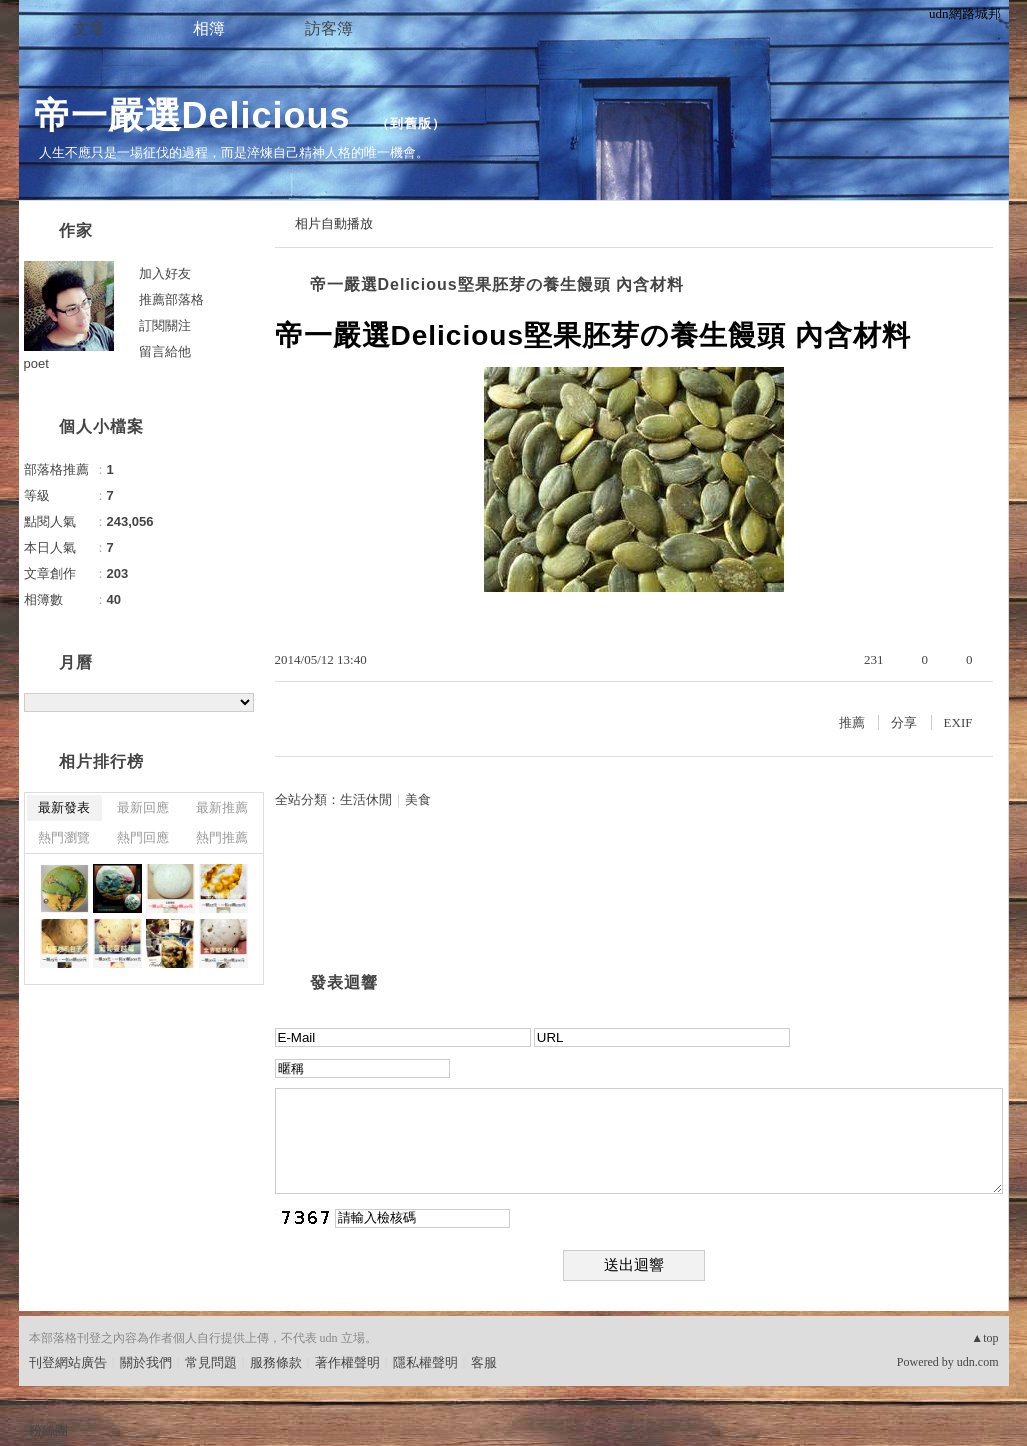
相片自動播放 (334, 223)
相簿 (209, 28)
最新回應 (143, 807)
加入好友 (165, 273)
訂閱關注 (165, 325)
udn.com (978, 1362)
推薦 (852, 722)
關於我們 (146, 1362)
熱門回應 (143, 837)
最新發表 (64, 807)
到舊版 (411, 123)
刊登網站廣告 (68, 1362)
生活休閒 (366, 799)
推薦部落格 (171, 299)
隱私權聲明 (425, 1362)
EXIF (958, 722)
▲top (984, 1338)
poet (36, 363)
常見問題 (211, 1362)
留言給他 (165, 351)
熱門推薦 (222, 837)
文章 (89, 28)
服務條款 (276, 1362)
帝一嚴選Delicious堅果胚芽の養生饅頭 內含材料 (497, 284)
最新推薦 (222, 807)
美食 (418, 799)
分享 (904, 722)
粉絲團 (48, 1430)
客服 (484, 1362)
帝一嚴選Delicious (198, 115)
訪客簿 (329, 28)
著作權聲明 (347, 1362)
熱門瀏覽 (64, 837)
